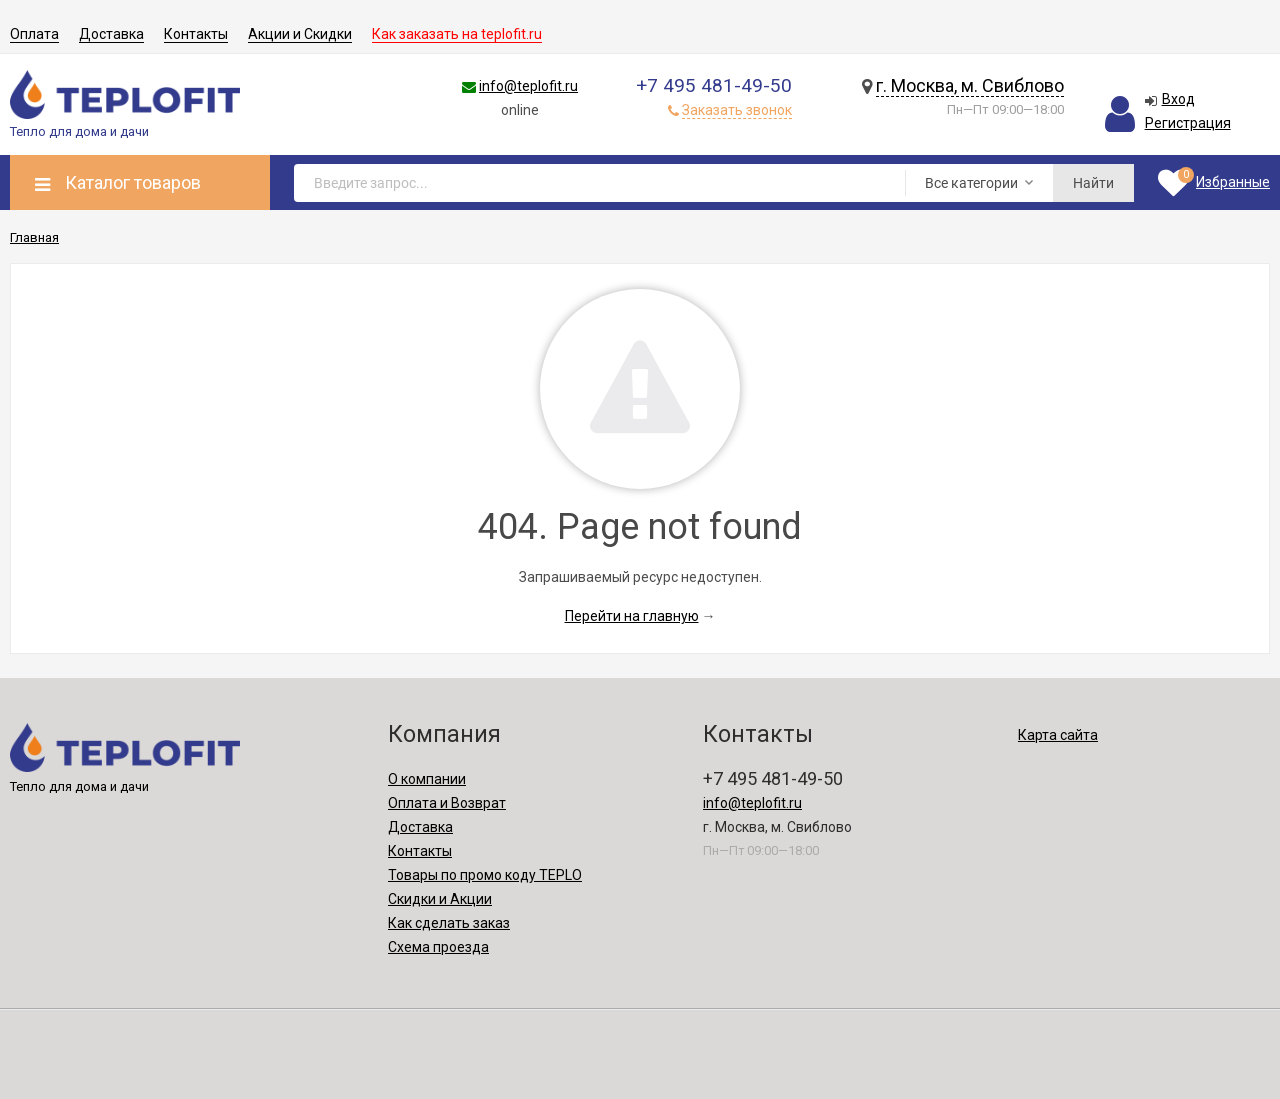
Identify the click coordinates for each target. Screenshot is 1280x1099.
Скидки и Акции (440, 899)
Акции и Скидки (300, 34)
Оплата (34, 34)
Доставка (111, 34)
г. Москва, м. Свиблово (970, 85)
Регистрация (1188, 123)
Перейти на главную (632, 616)
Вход (1178, 99)
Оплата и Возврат (447, 803)
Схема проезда (438, 947)
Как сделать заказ (449, 923)
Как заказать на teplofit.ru (457, 34)
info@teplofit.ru (528, 86)
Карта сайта (1058, 735)
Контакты (196, 34)
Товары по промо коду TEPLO (485, 875)
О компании (427, 779)
